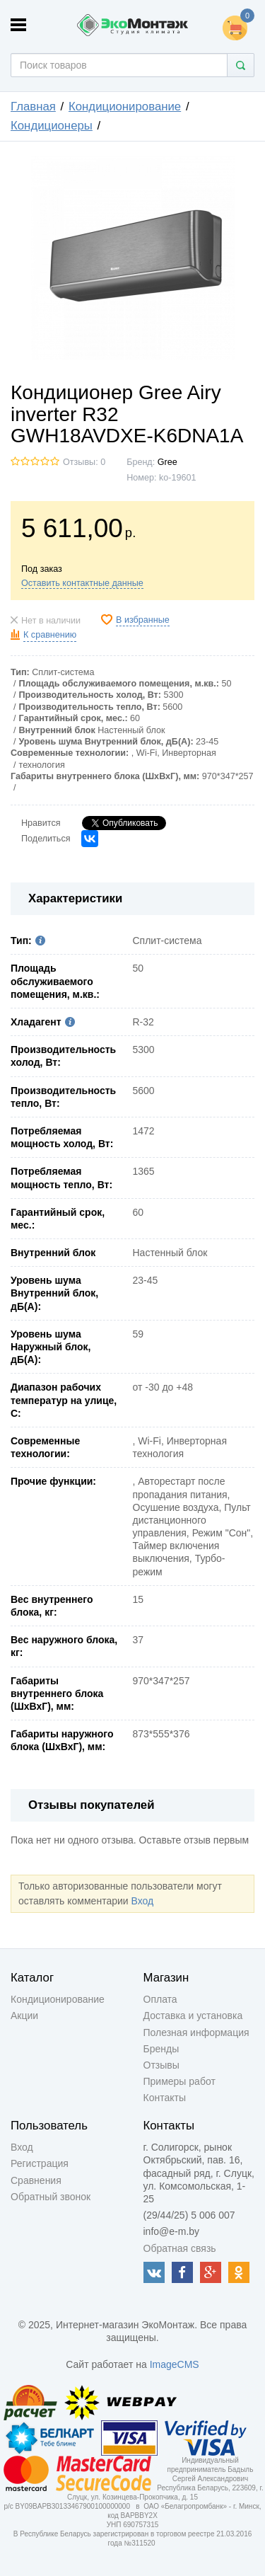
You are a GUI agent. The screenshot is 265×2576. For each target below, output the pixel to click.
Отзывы (161, 2065)
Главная (33, 106)
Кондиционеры (52, 125)
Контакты (164, 2097)
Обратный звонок (50, 2196)
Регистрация (40, 2163)
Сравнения (36, 2180)
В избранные (143, 620)
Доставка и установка (193, 2015)
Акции (24, 2015)
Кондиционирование (125, 106)
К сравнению (49, 635)
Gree (167, 462)
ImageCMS (174, 2364)
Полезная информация (196, 2032)
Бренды (161, 2048)
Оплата (160, 1999)
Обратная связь (179, 2248)
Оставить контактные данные (82, 583)
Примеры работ (179, 2081)
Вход (142, 1901)
